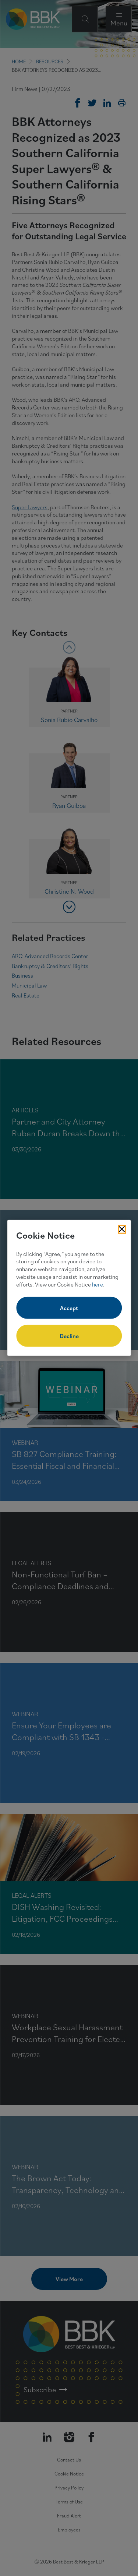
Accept (69, 1308)
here (97, 1284)
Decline (69, 1336)
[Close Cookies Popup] (122, 1229)
